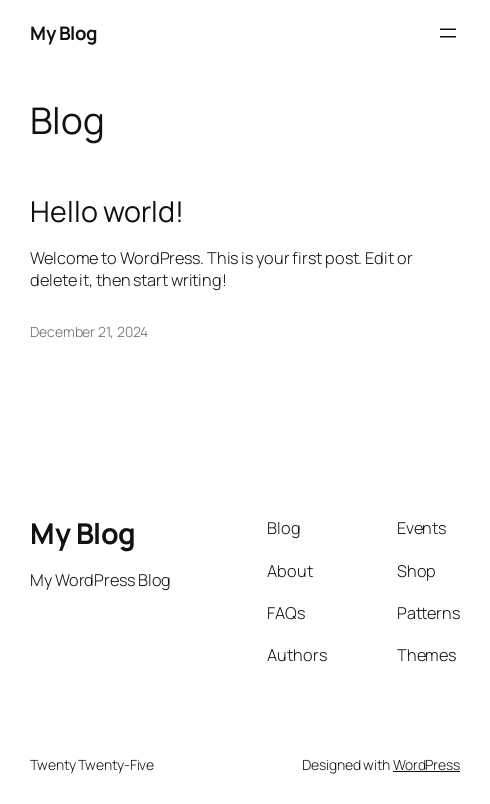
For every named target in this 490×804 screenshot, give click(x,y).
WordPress (426, 764)
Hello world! (107, 211)
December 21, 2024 (89, 331)
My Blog (64, 33)
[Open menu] (448, 33)
